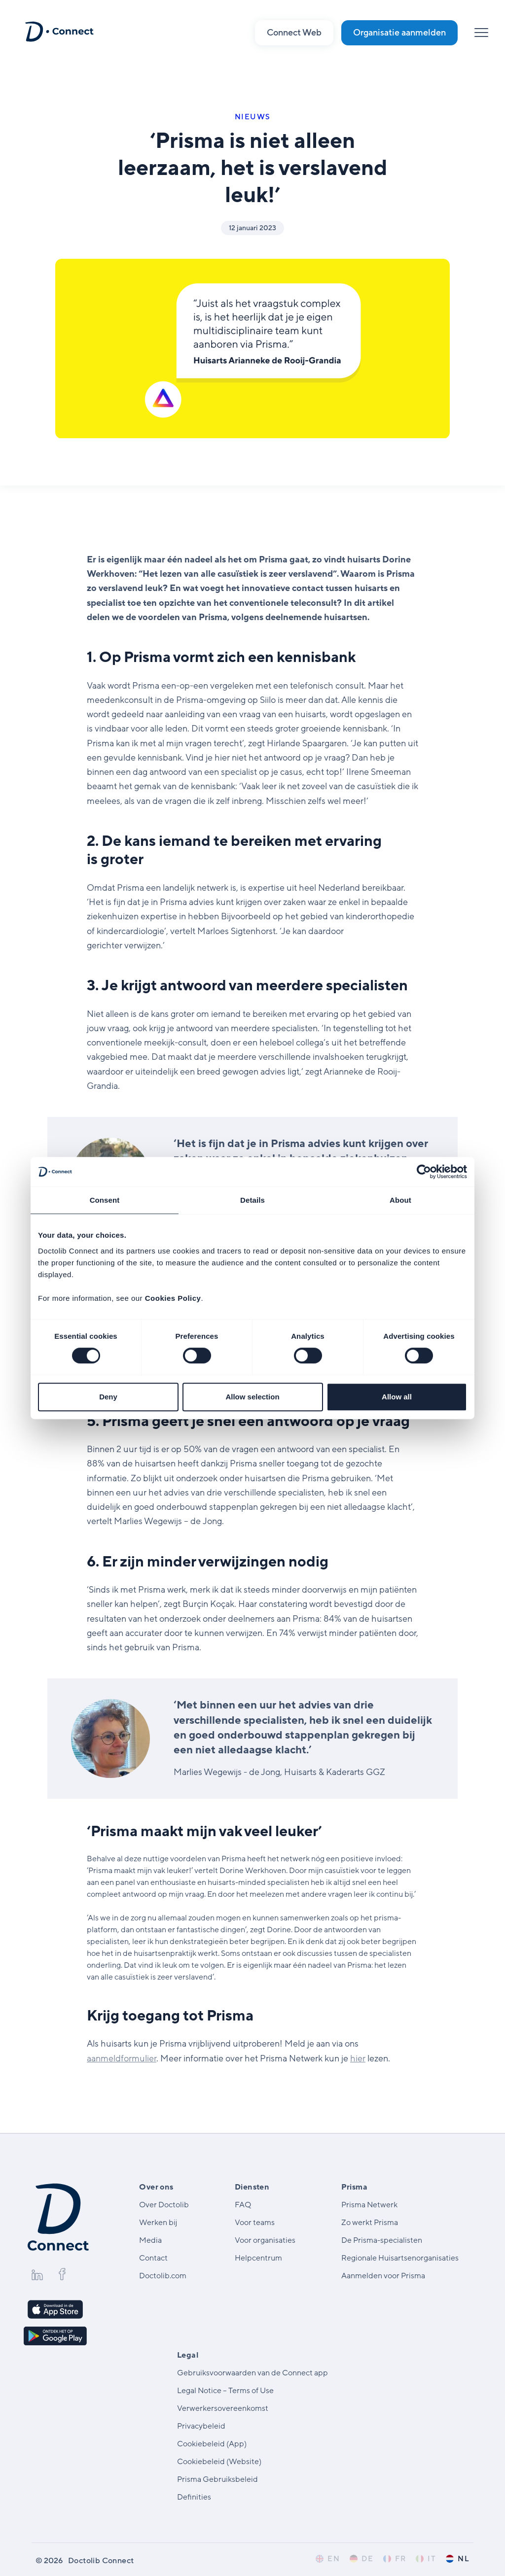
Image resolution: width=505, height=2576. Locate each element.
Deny (108, 1396)
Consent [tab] (105, 1200)
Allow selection (252, 1396)
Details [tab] (252, 1200)
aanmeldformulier (121, 2058)
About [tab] (400, 1200)
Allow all (397, 1396)
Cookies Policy (173, 1298)
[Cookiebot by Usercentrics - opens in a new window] (424, 1171)
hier (357, 2058)
